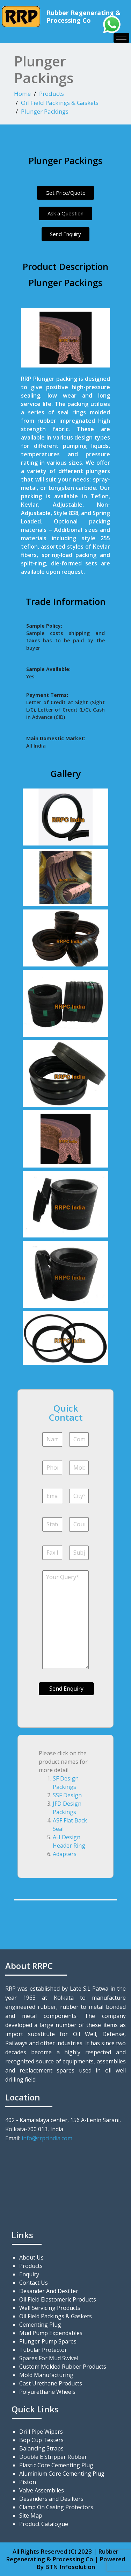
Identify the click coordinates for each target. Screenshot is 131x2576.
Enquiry (29, 2274)
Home (22, 94)
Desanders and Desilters (51, 2499)
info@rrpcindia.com (47, 2138)
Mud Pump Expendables (50, 2333)
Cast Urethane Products (50, 2383)
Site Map (30, 2515)
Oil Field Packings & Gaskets (60, 103)
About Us (31, 2257)
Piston (27, 2482)
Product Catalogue (43, 2524)
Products (51, 94)
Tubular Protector (43, 2350)
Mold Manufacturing (46, 2375)
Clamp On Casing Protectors (56, 2507)
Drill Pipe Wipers (41, 2431)
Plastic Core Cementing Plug (56, 2465)
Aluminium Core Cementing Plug (61, 2473)
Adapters (65, 1854)
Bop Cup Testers (41, 2440)
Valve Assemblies (41, 2490)
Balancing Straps (41, 2448)
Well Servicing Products (49, 2308)
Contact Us (33, 2282)
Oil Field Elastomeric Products (57, 2299)
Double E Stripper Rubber (53, 2457)
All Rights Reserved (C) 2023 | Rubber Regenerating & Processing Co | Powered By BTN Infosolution (65, 2559)
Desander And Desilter (48, 2291)
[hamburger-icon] (121, 38)
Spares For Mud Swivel (48, 2358)
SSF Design (67, 1795)
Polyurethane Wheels (47, 2392)
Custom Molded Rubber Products (62, 2366)
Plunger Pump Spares (48, 2341)
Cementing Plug (40, 2324)
